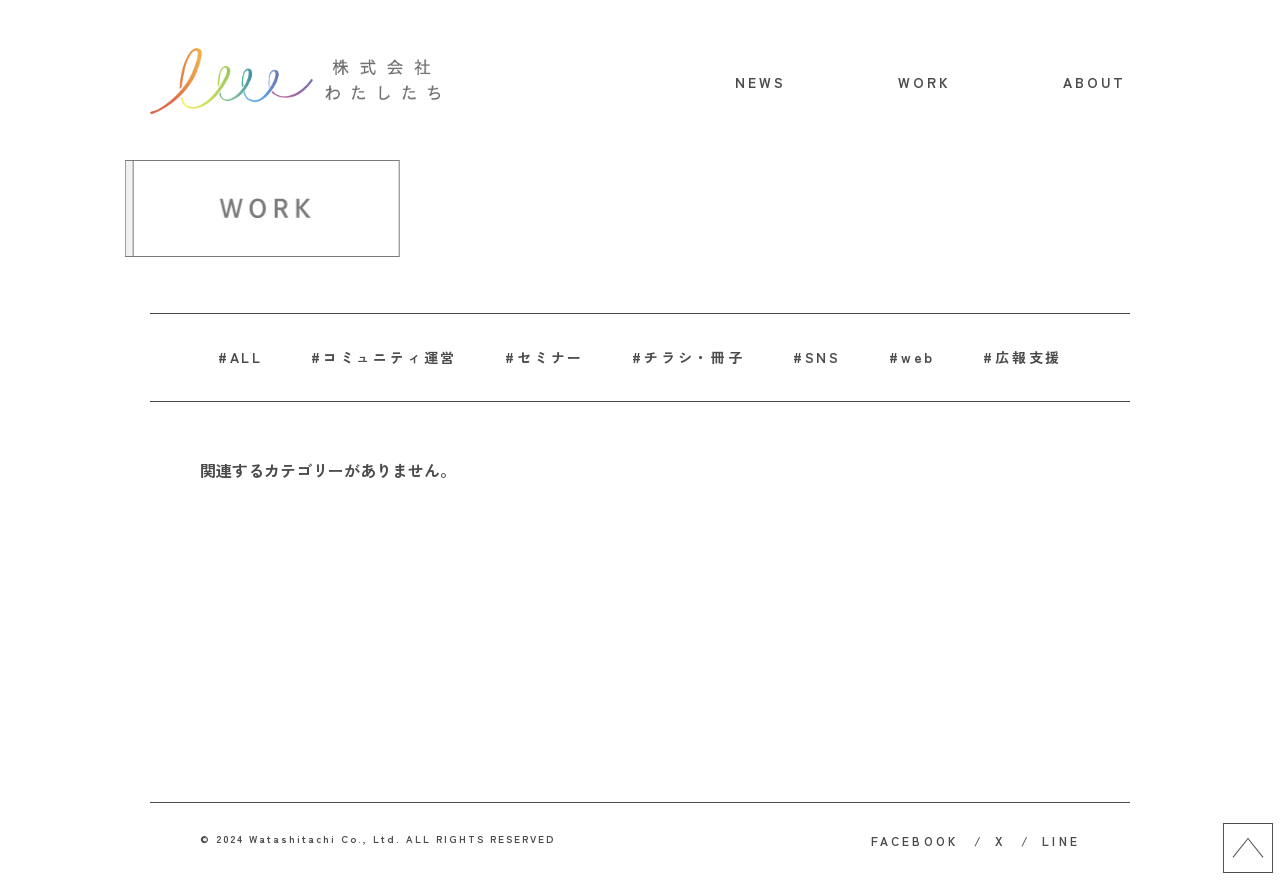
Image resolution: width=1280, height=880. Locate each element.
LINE (1061, 840)
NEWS (761, 82)
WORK (925, 82)
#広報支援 (1022, 357)
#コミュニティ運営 (384, 357)
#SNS (817, 357)
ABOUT (1095, 82)
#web (912, 357)
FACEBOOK (915, 840)
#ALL (240, 357)
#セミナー (544, 357)
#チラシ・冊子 (688, 357)
